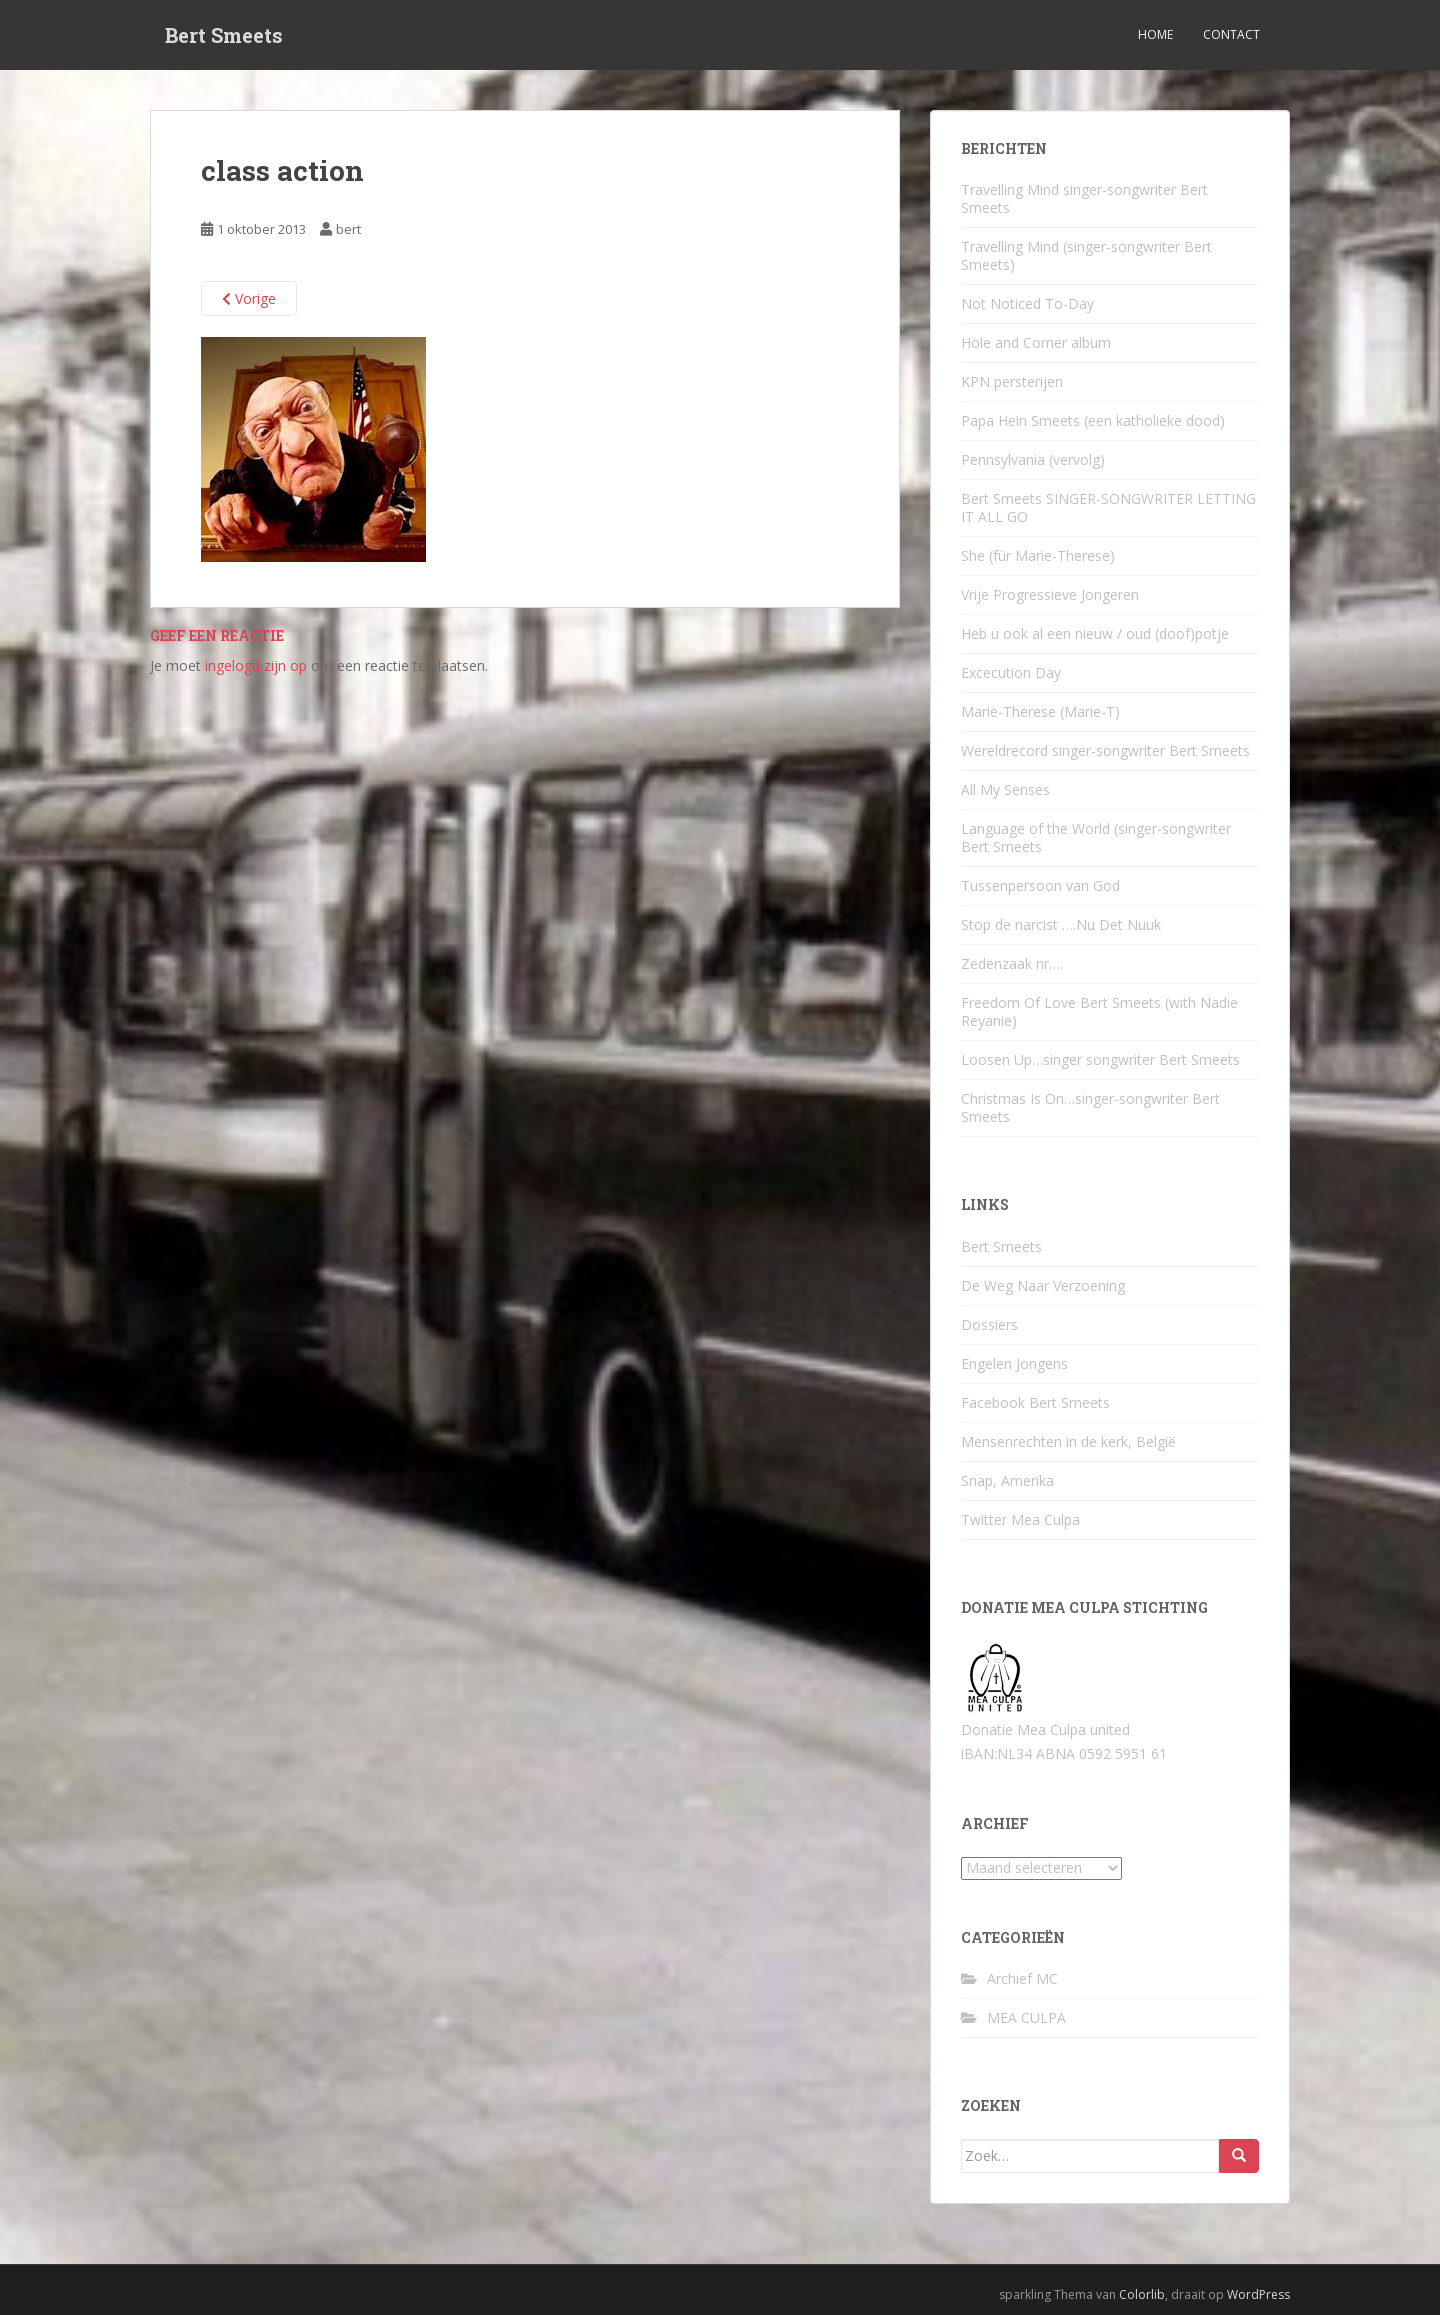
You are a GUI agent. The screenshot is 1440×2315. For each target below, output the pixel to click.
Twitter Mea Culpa (1020, 1519)
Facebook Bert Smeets (1035, 1402)
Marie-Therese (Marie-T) (1040, 711)
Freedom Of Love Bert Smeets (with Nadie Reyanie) (1099, 1011)
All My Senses (1005, 789)
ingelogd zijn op (256, 665)
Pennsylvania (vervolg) (1033, 459)
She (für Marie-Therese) (1038, 555)
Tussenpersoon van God (1040, 885)
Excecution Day (1011, 672)
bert (348, 229)
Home (1155, 34)
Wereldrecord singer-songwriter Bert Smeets (1105, 750)
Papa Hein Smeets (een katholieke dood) (1093, 420)
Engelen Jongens (1014, 1363)
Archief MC (1022, 1978)
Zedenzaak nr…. (1012, 963)
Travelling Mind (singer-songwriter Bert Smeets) (1086, 255)
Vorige (249, 298)
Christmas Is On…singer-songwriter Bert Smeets (1090, 1107)
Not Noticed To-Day (1027, 303)
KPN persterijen (1012, 381)
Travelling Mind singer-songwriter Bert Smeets (1084, 198)
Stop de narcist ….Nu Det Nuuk (1061, 924)
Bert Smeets (224, 35)
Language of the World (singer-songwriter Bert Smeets (1096, 837)
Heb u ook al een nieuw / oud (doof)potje (1095, 633)
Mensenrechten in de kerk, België (1068, 1441)
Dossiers (989, 1324)
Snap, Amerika (1007, 1480)
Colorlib (1142, 2294)
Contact (1231, 34)
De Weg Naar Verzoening (1043, 1285)
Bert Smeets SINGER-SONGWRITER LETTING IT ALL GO (1108, 507)
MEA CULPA (1026, 2017)
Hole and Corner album (1036, 342)
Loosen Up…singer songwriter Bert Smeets (1100, 1059)
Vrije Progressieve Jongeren (1050, 594)
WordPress (1258, 2294)
